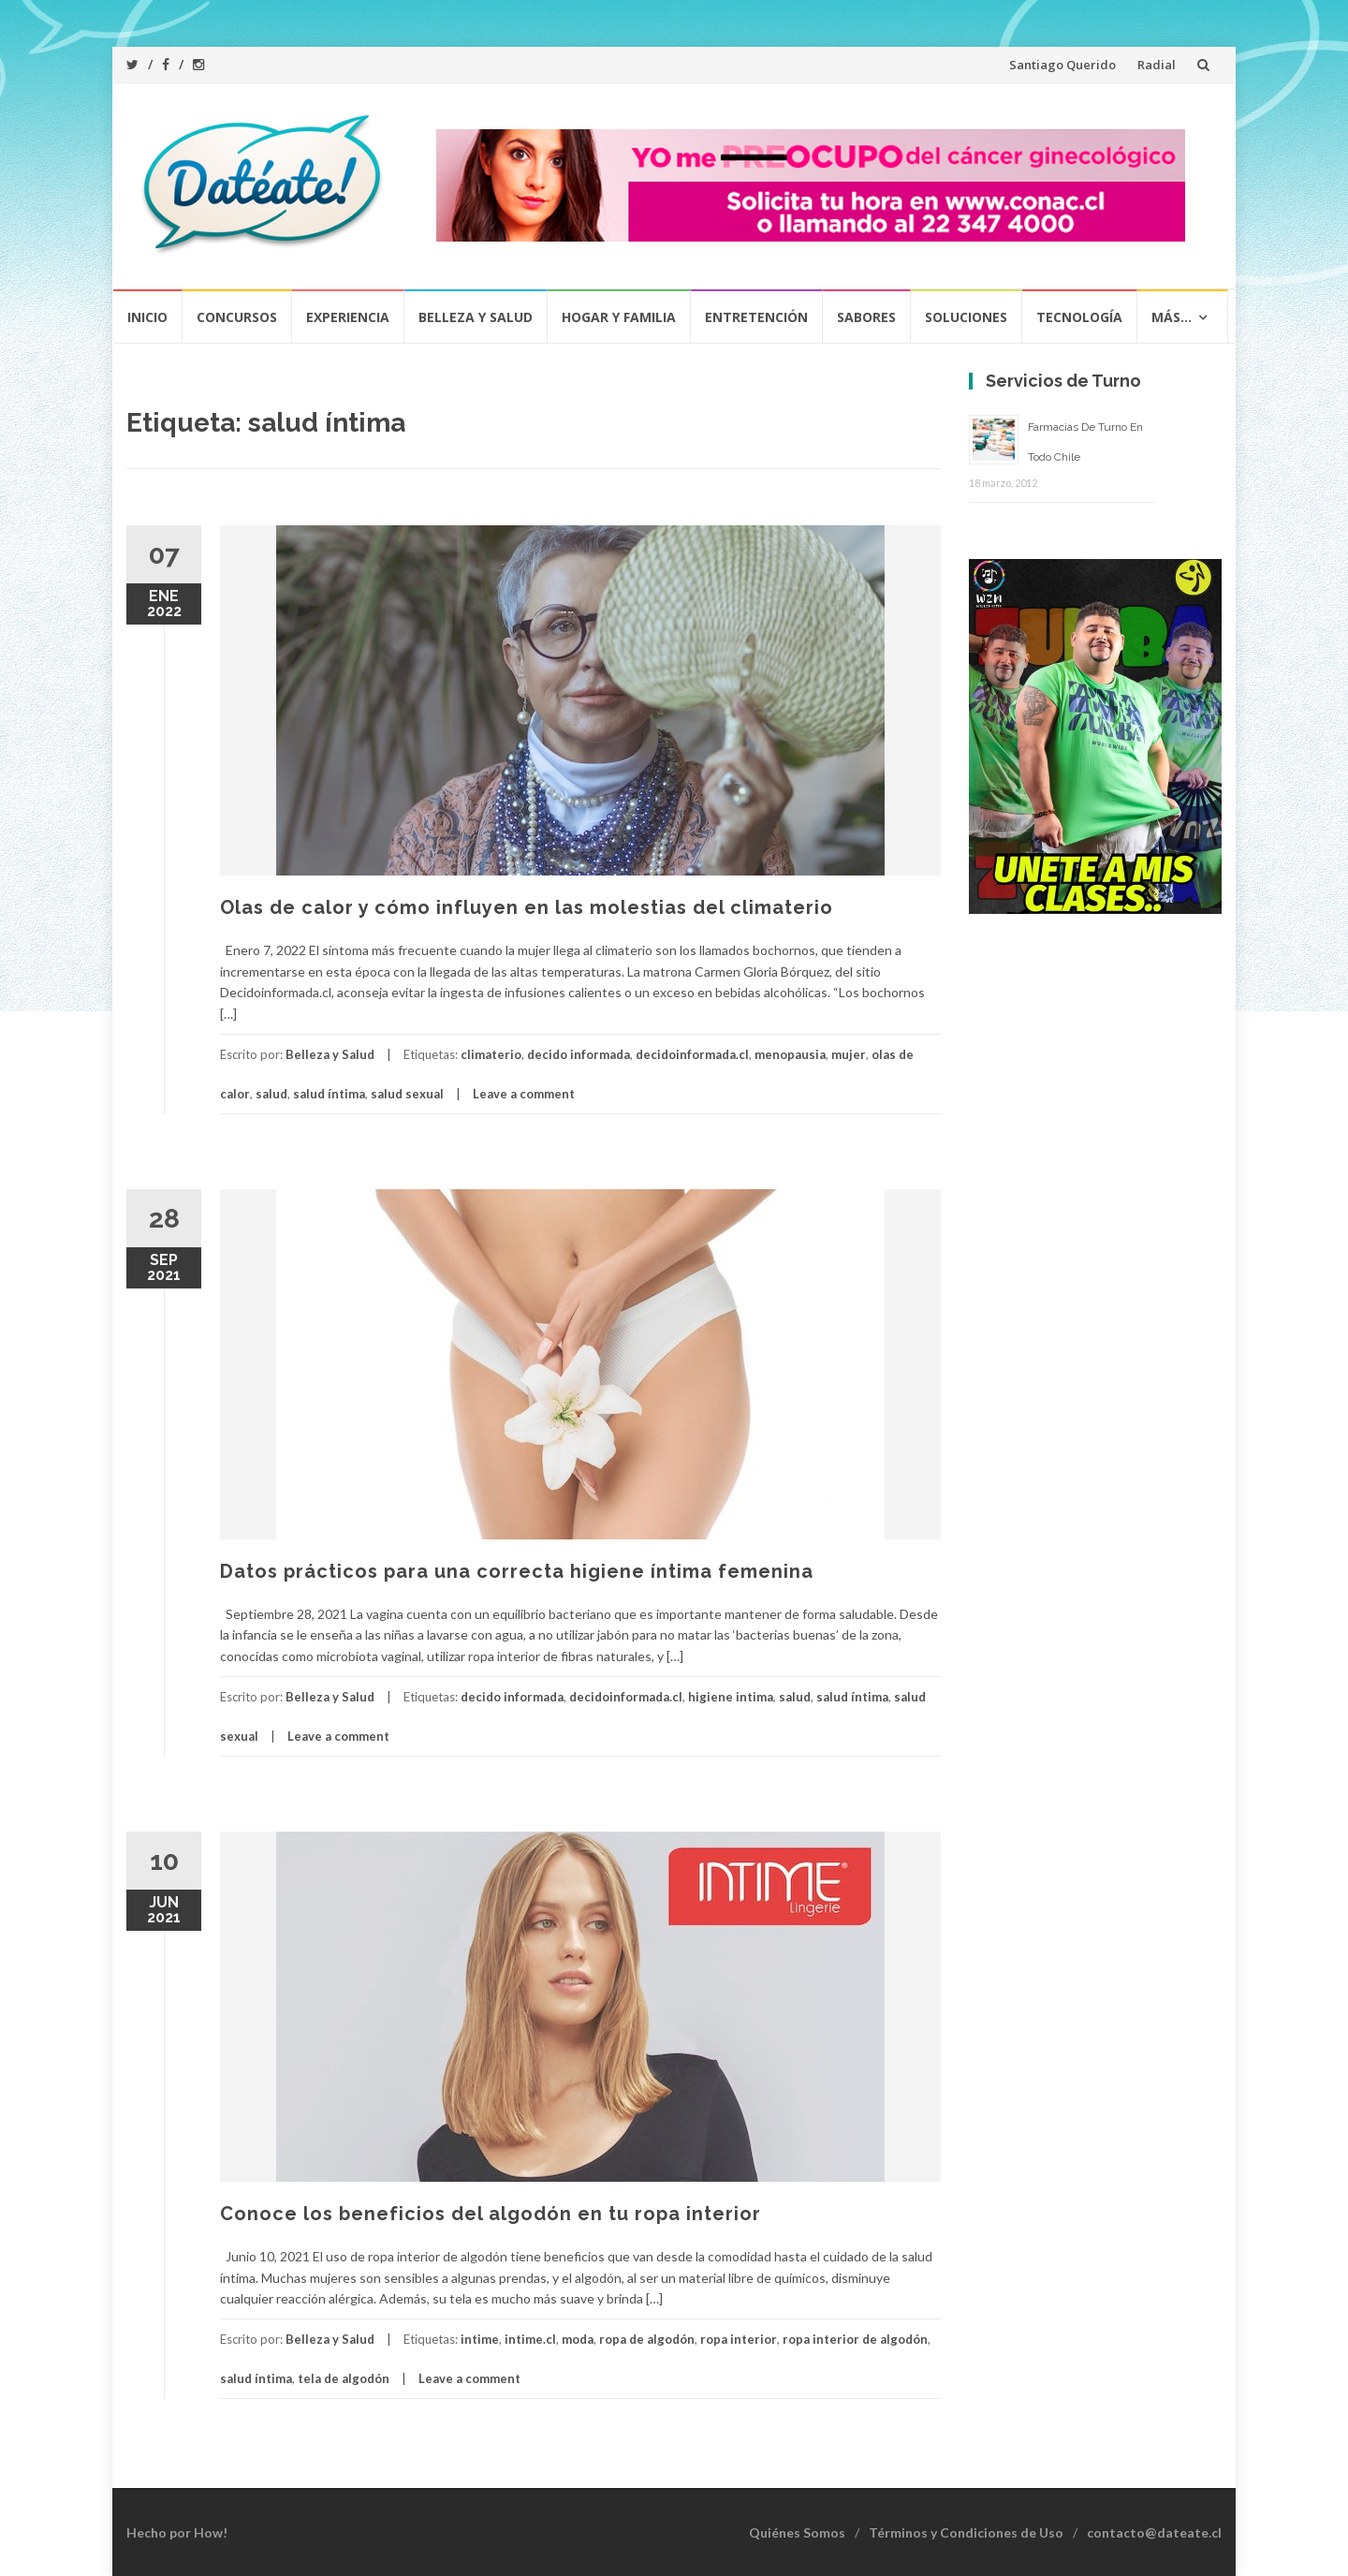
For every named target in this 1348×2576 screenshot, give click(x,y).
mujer (848, 1054)
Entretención (756, 317)
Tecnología (1079, 317)
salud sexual (407, 1093)
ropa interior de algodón (855, 2339)
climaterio (491, 1054)
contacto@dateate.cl (1154, 2532)
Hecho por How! (176, 2532)
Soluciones (966, 317)
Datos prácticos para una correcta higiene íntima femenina (516, 1571)
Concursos (237, 317)
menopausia (790, 1054)
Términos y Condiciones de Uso (966, 2532)
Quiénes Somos (797, 2532)
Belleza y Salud (475, 317)
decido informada (578, 1054)
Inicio (147, 317)
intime (480, 2339)
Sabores (866, 317)
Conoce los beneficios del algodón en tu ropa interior (490, 2213)
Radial (1156, 64)
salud (271, 1093)
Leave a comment (524, 1093)
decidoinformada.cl (692, 1054)
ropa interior (738, 2339)
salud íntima (329, 1093)
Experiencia (347, 317)
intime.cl (530, 2339)
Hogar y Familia (619, 317)
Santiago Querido (1062, 64)
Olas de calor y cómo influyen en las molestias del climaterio (526, 907)
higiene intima (730, 1696)
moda (577, 2339)
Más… (1171, 317)
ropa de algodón (647, 2339)
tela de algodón (343, 2378)
